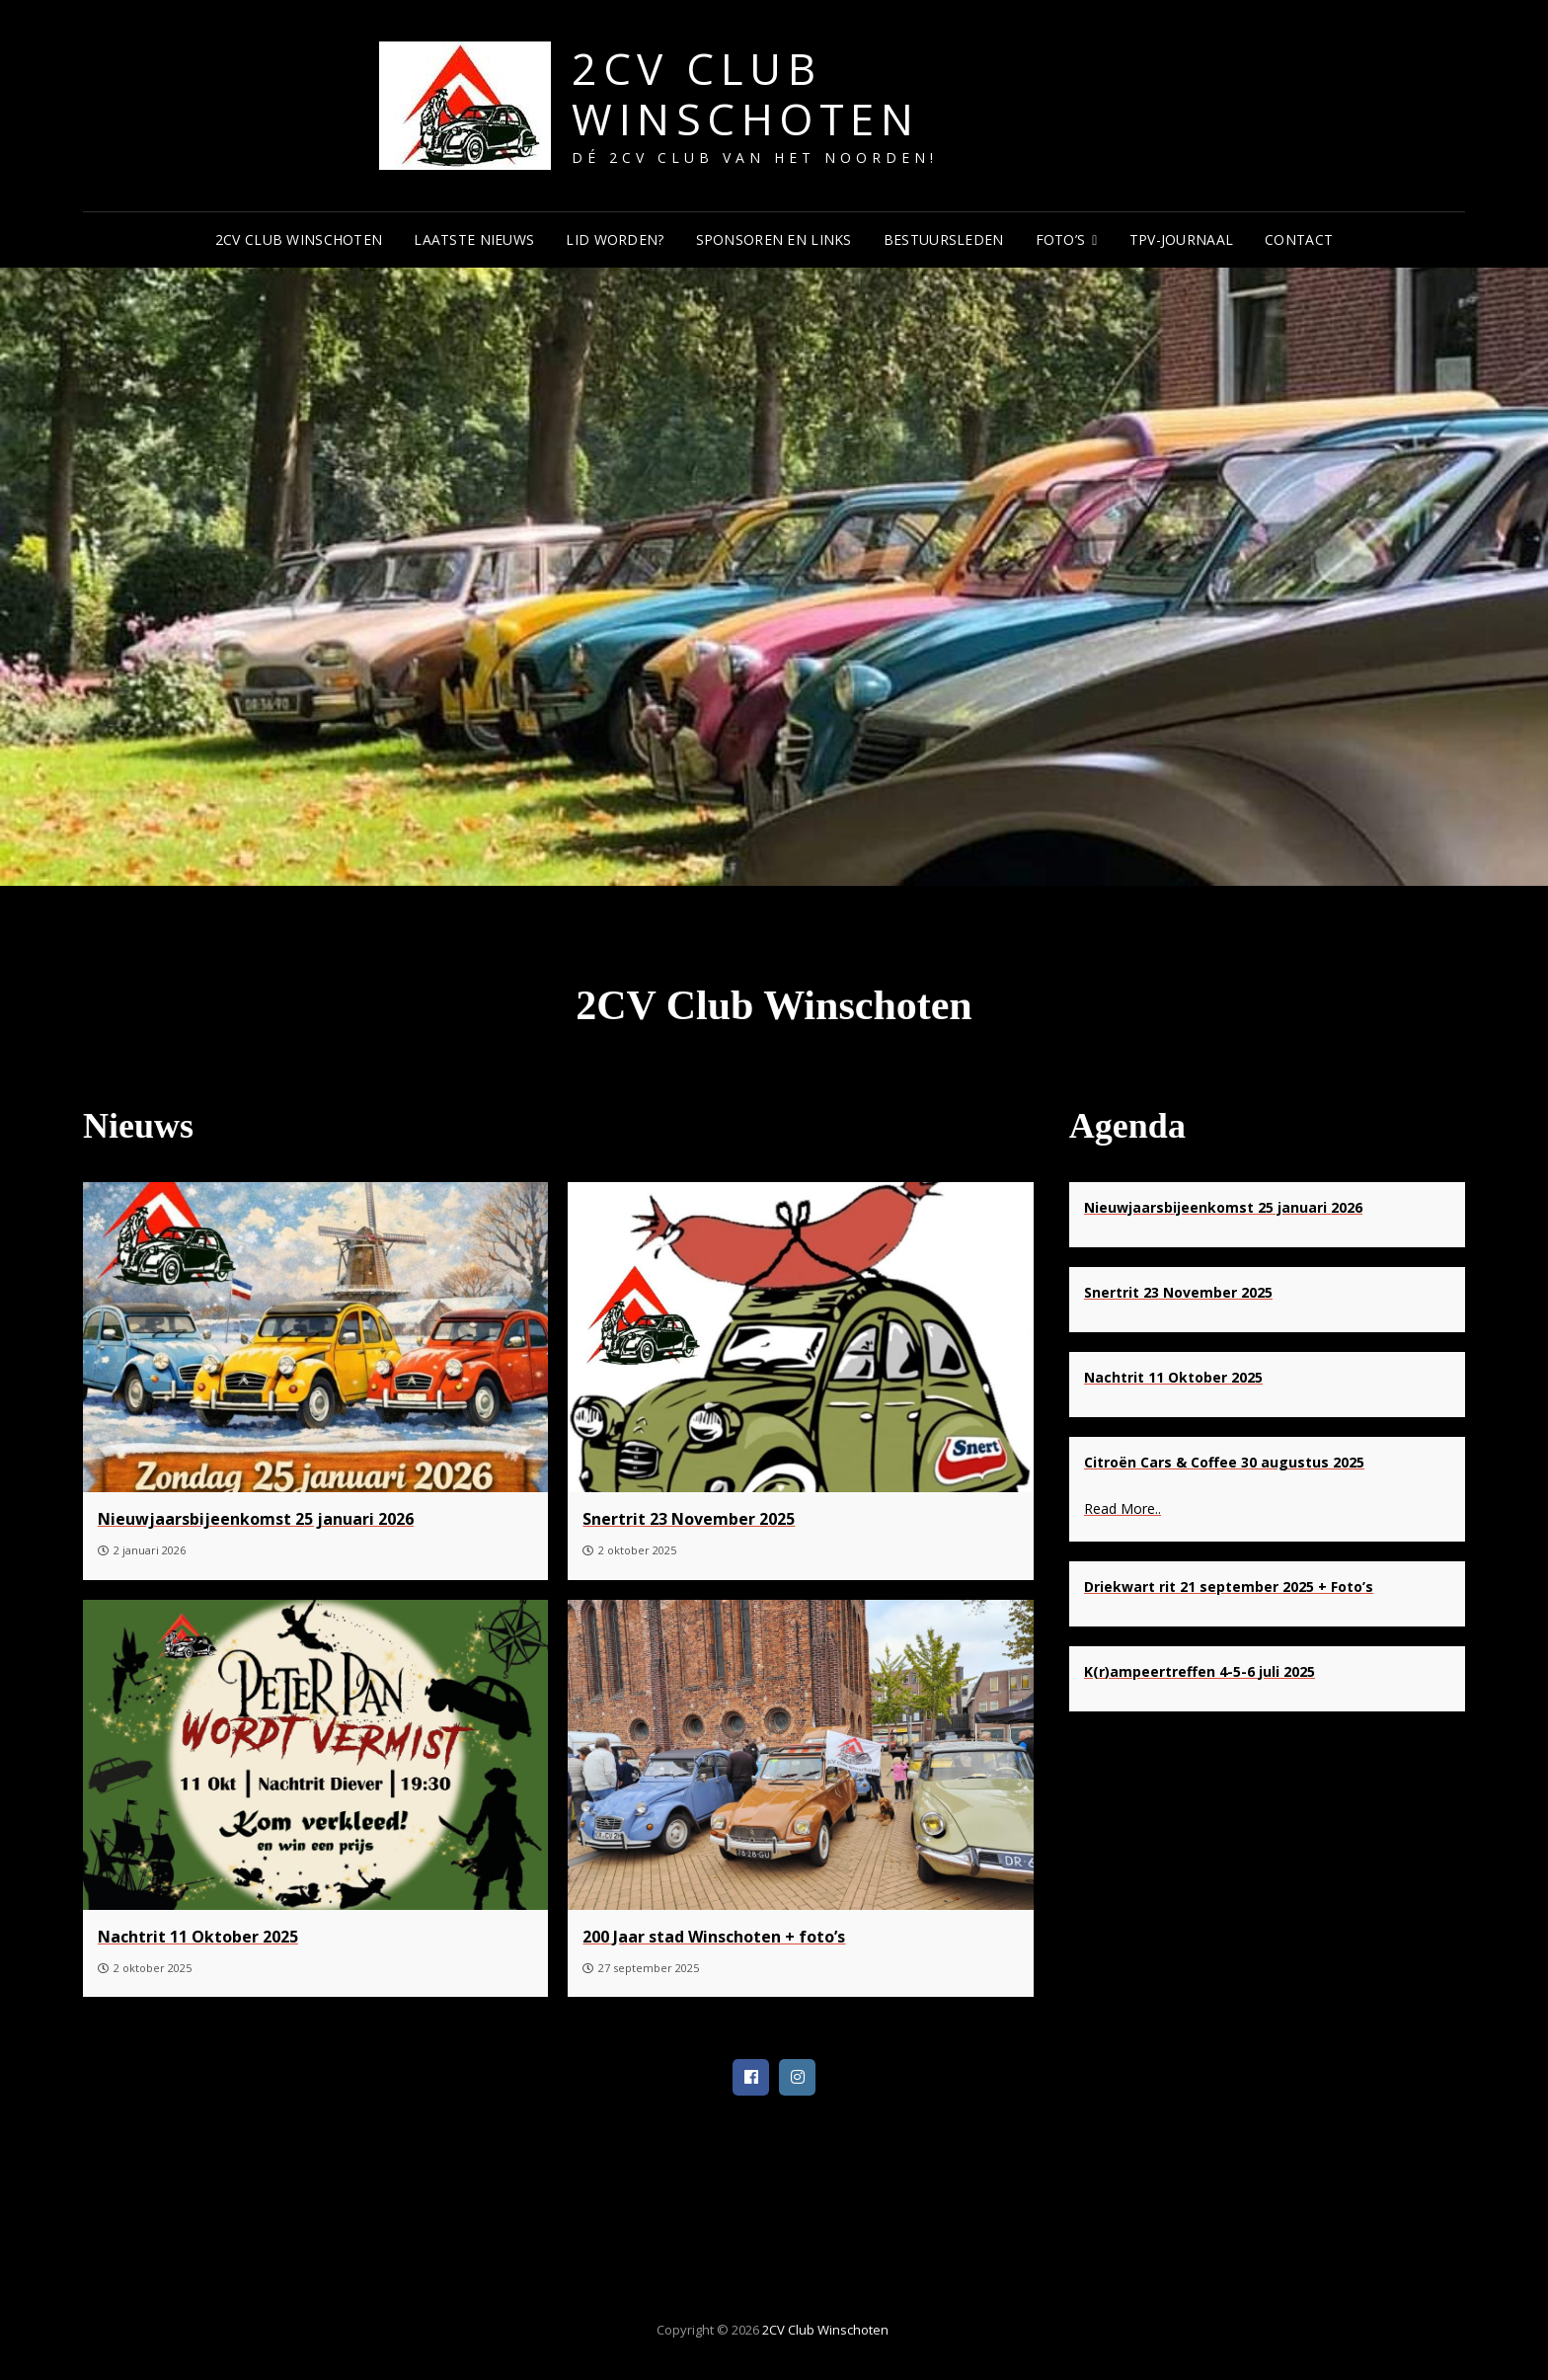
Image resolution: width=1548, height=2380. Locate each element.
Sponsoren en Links (774, 239)
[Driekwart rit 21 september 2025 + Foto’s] (1228, 1585)
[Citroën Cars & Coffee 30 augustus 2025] (1224, 1462)
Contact (1299, 239)
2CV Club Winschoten (745, 93)
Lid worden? (614, 239)
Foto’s (1061, 239)
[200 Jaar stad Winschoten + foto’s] (800, 1754)
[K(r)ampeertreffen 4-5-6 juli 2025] (1199, 1670)
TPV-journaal (1181, 239)
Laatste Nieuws (474, 239)
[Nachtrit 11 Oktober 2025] (315, 1754)
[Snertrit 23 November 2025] (800, 1337)
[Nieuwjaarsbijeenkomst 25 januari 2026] (315, 1337)
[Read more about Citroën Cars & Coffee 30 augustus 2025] (1267, 1509)
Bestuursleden (944, 239)
